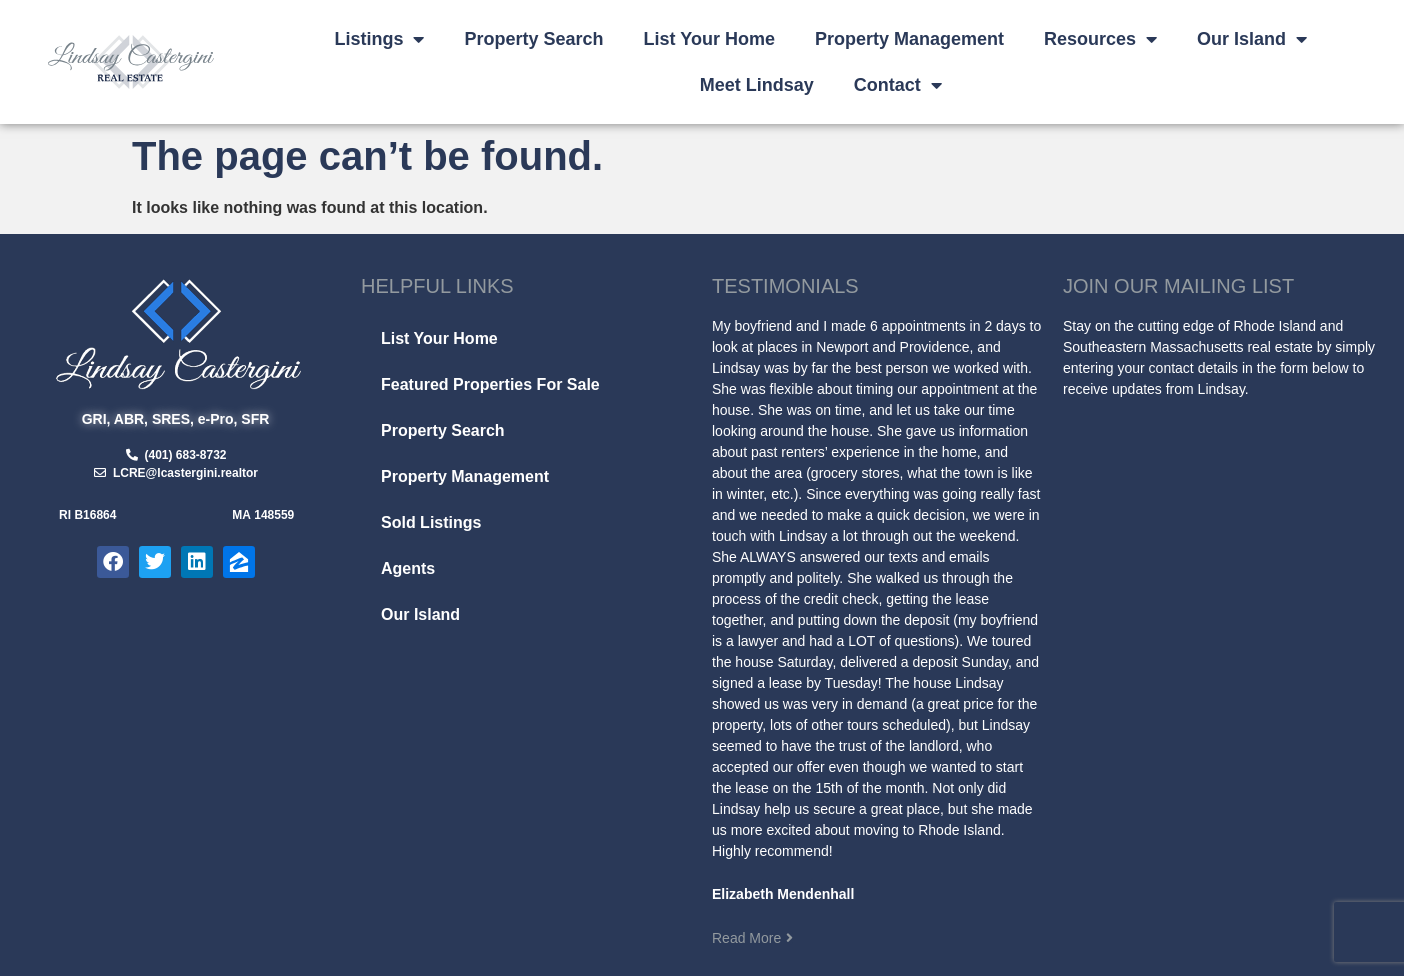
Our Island (1252, 39)
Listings (379, 39)
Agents (408, 568)
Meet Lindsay (757, 85)
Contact (898, 85)
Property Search (533, 39)
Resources (1100, 39)
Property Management (909, 39)
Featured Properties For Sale (490, 384)
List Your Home (709, 39)
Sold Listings (431, 522)
